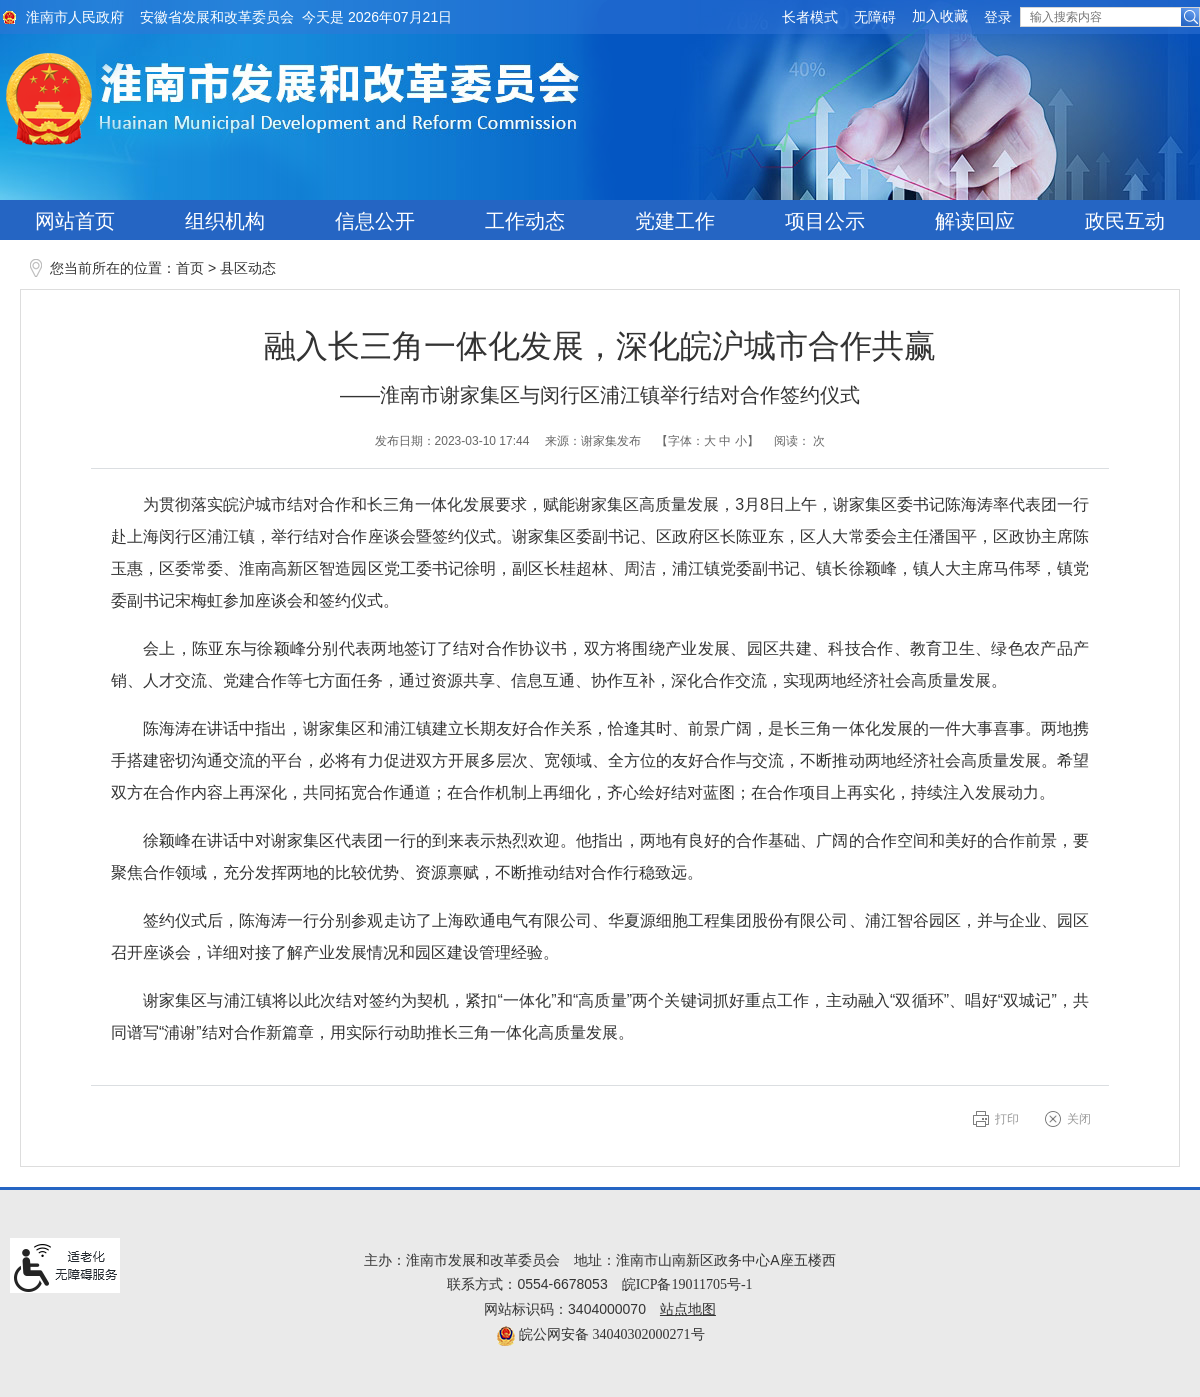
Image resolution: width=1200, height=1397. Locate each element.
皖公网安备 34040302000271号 (600, 1334)
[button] (810, 17)
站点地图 (688, 1309)
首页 (190, 268)
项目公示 (825, 221)
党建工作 (675, 221)
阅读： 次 (799, 441)
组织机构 (225, 221)
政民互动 (1125, 221)
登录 (998, 17)
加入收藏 (940, 16)
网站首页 (75, 221)
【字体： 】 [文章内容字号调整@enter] (707, 441)
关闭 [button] (1079, 1119)
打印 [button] (1007, 1119)
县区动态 (248, 268)
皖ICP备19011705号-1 (687, 1284)
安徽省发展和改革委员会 (217, 17)
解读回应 (975, 221)
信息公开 (375, 221)
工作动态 (525, 221)
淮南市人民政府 (75, 17)
